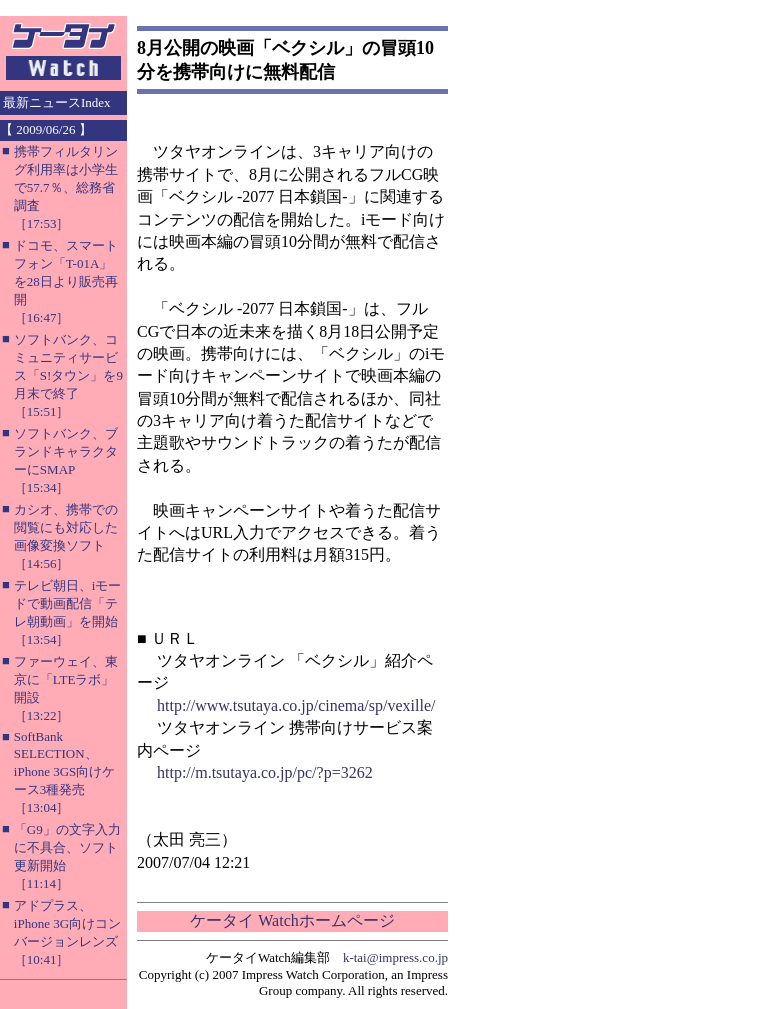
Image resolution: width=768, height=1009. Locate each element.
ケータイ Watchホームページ (292, 920)
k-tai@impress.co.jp (395, 957)
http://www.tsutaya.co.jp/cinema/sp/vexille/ (296, 705)
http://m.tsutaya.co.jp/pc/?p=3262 (265, 772)
